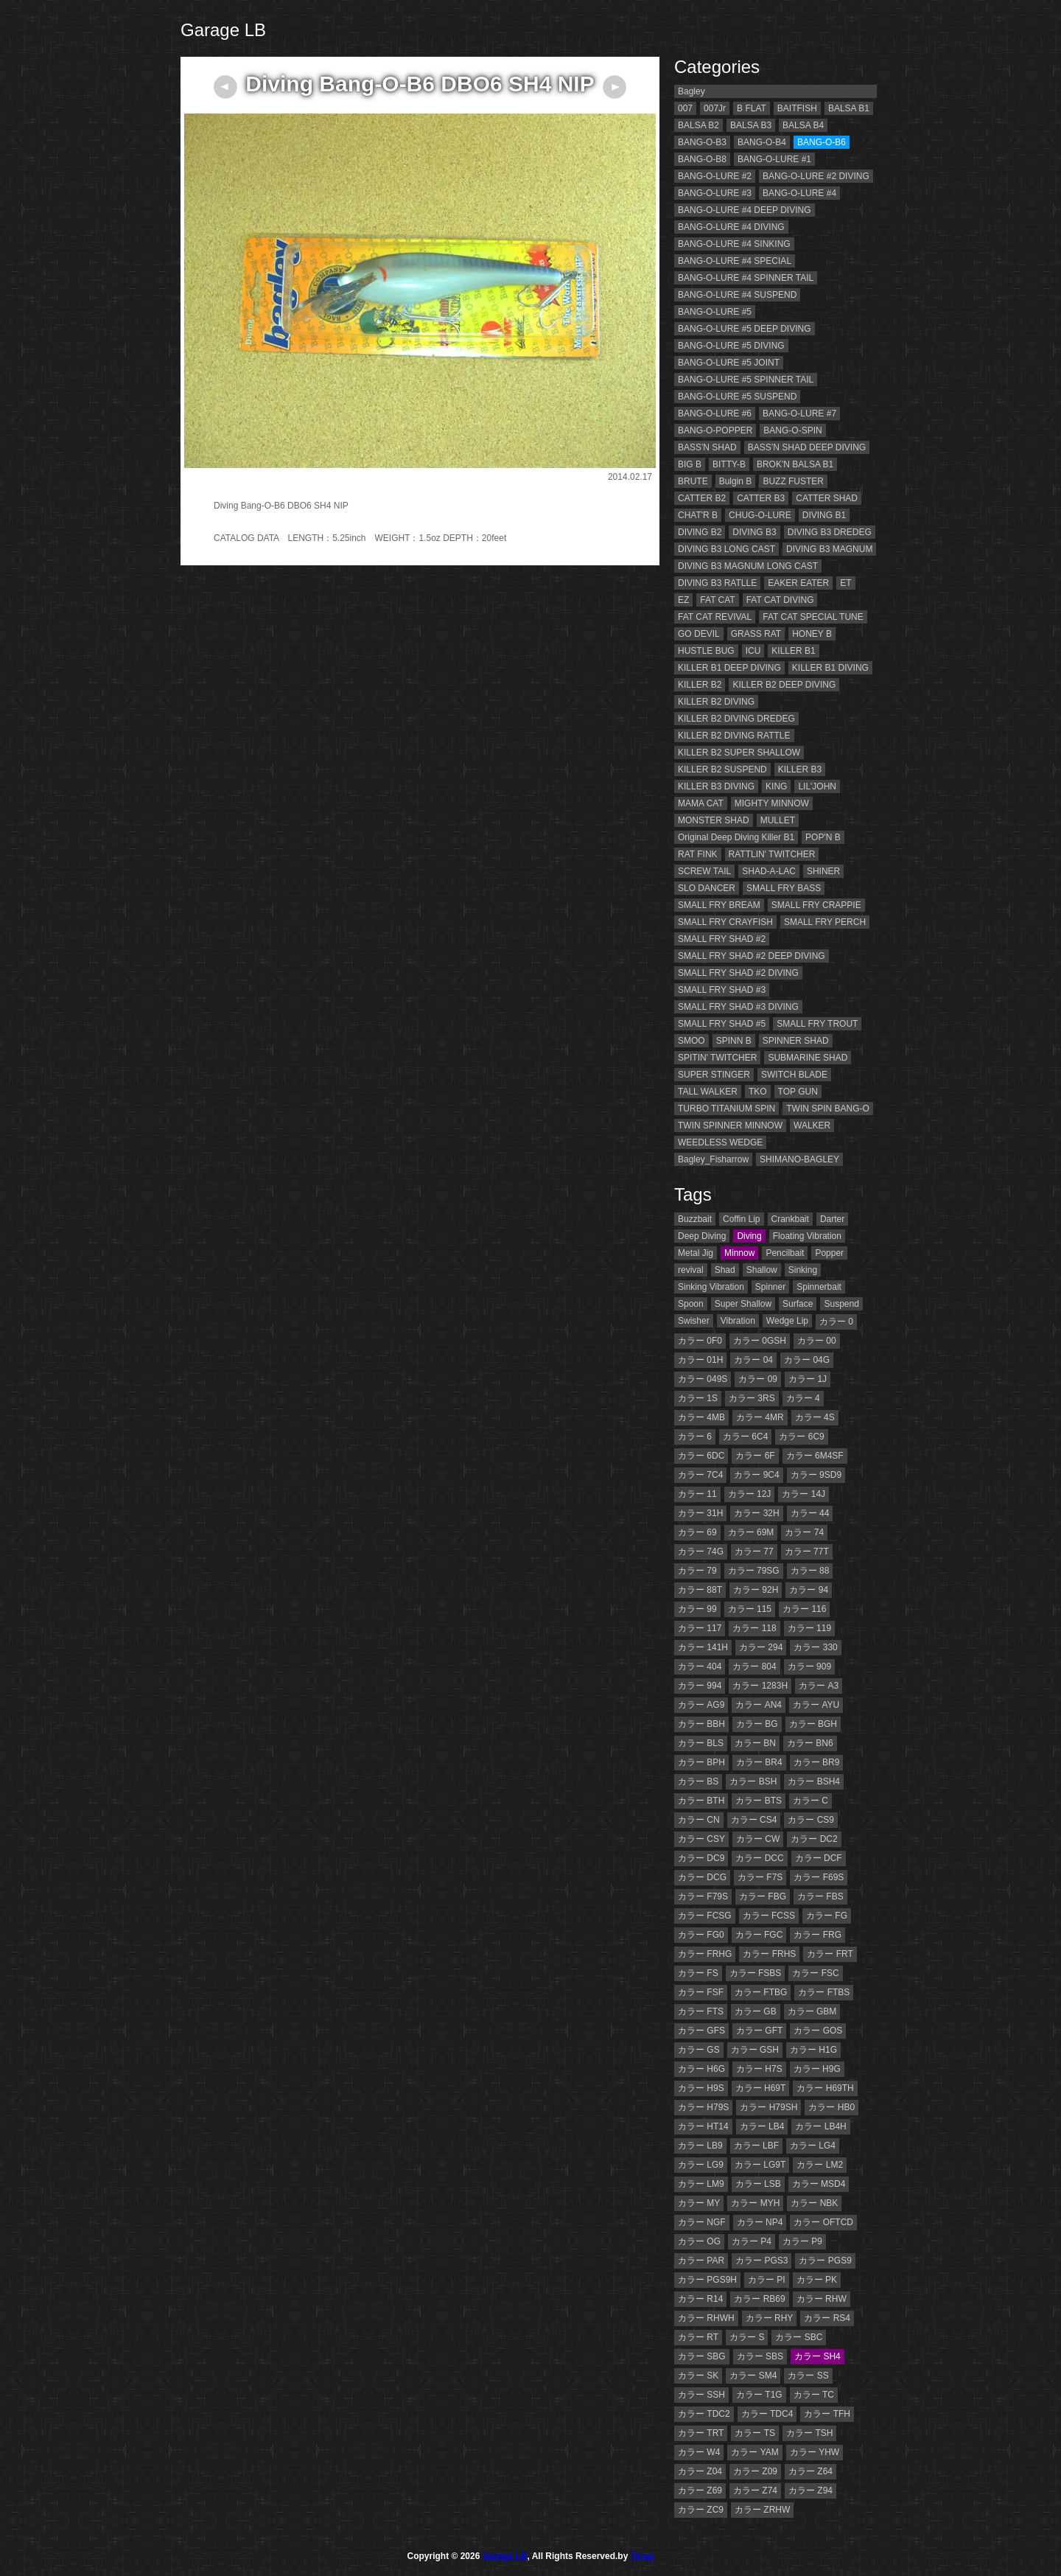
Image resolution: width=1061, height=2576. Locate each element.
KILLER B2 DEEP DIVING (784, 685)
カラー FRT (829, 1954)
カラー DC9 (701, 1858)
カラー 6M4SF (815, 1456)
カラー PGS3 (761, 2260)
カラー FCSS (769, 1915)
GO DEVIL (699, 634)
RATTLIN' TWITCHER (772, 854)
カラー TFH (827, 2414)
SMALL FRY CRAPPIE (816, 905)
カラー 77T (807, 1551)
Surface (797, 1304)
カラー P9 (802, 2241)
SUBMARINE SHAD (807, 1058)
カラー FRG (817, 1935)
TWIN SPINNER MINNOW (730, 1125)
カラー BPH (701, 1762)
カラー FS (698, 1973)
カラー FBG (762, 1896)
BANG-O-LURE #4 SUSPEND (737, 295)
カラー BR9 (817, 1762)
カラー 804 (754, 1666)
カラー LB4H (820, 2126)
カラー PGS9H (707, 2280)
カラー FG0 (701, 1935)
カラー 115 (749, 1609)
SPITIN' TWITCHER (717, 1058)
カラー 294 (760, 1647)
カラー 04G (807, 1360)
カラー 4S (815, 1417)
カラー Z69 (700, 2490)
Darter (832, 1219)
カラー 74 (804, 1532)
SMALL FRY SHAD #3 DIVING (738, 1007)
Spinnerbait (818, 1287)
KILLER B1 (793, 651)
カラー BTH (701, 1800)
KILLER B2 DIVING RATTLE (734, 735)
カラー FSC (815, 1973)
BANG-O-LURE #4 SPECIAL (734, 261)
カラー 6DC (701, 1456)
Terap (642, 2556)
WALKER (812, 1125)
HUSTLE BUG (706, 651)
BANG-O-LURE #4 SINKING (734, 244)
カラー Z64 (810, 2471)
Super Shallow (743, 1304)
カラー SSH (701, 2395)
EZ (683, 600)
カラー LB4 (762, 2126)
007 (685, 108)
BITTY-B (729, 464)
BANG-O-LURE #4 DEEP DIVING (744, 210)
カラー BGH (813, 1724)
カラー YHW (814, 2452)
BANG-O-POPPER (715, 430)
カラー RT (698, 2337)
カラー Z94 (810, 2490)
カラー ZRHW (762, 2510)
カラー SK (698, 2375)
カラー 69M (751, 1532)
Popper (829, 1253)
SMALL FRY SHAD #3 (722, 990)
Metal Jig (695, 1253)
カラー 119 (809, 1628)
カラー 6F (754, 1456)
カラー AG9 (701, 1705)
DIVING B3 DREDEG (830, 532)
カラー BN (755, 1743)
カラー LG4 (813, 2145)
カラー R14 (700, 2299)
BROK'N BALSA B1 (795, 464)
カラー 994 (699, 1685)
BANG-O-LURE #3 (715, 193)
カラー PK (816, 2280)
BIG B (689, 464)
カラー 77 (754, 1551)
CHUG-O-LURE (760, 515)
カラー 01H (700, 1360)
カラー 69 (697, 1532)
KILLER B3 (800, 769)
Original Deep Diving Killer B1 (736, 837)
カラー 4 (803, 1398)
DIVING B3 (754, 532)
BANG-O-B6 (821, 142)
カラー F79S (703, 1896)
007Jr (715, 108)
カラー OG (699, 2241)
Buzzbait (695, 1219)
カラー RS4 (827, 2318)
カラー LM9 (701, 2184)
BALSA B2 (698, 125)
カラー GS (699, 2050)
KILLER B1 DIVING (830, 668)
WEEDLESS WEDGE (720, 1142)
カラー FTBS (824, 1992)
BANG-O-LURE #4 (799, 193)
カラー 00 (816, 1341)
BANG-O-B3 (702, 142)
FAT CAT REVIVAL (715, 617)
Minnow (739, 1253)
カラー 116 (804, 1609)
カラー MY (699, 2203)
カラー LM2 (819, 2165)
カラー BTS (758, 1800)
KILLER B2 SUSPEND (722, 769)
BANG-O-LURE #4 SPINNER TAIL (745, 278)
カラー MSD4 (819, 2184)
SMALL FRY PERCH (825, 922)
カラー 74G (701, 1551)
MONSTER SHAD (713, 820)
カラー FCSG (705, 1915)
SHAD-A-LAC (769, 871)
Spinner (770, 1287)
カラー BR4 (759, 1762)
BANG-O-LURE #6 (715, 413)
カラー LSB (758, 2184)
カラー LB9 (700, 2145)
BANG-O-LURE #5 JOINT (729, 362)
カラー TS (755, 2433)
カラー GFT (759, 2030)
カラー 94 (808, 1590)
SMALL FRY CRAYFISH (725, 922)
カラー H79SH (768, 2107)
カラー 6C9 (801, 1436)
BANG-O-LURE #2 (715, 176)
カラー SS (808, 2375)
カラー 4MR (760, 1417)
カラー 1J (807, 1379)
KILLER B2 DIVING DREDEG (736, 718)
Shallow (761, 1270)
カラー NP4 (760, 2222)
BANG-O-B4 (762, 142)
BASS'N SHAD (707, 447)
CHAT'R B (698, 515)
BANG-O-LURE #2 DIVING (816, 176)
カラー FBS (820, 1896)
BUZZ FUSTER (793, 481)
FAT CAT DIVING (780, 600)
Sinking (802, 1270)
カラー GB (756, 2011)
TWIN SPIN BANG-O (827, 1108)
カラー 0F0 (700, 1341)
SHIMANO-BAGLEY (799, 1159)
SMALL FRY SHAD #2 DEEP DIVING (751, 956)
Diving (749, 1236)
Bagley (691, 91)
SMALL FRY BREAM (719, 905)
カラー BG (757, 1724)
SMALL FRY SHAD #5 (722, 1024)
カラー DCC (759, 1858)
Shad (725, 1270)
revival (691, 1270)
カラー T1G (759, 2395)
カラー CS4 (754, 1820)
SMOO (691, 1041)
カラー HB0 (831, 2107)
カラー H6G (701, 2069)
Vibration (738, 1321)
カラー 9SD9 (816, 1475)
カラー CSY (701, 1839)
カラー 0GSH (759, 1341)
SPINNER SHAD (796, 1041)
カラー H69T (760, 2088)
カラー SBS (760, 2356)
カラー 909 (809, 1666)
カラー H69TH (824, 2088)
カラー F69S (819, 1877)
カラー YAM (754, 2452)
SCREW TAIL (704, 871)
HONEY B (812, 634)
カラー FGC (759, 1935)
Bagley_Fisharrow (713, 1159)
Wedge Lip (787, 1321)
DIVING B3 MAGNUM (829, 549)
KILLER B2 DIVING (716, 702)
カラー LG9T (760, 2165)
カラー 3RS (752, 1398)
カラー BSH (753, 1781)
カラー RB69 (759, 2299)
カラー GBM (812, 2011)
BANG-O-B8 (702, 159)
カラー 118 (754, 1628)
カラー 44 (810, 1513)
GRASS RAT (756, 634)
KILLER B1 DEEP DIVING (729, 668)
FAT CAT (717, 600)
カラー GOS (818, 2030)
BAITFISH (797, 108)
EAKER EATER (798, 583)
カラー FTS (701, 2011)
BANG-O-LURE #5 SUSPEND (737, 396)
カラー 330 (815, 1647)
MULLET (777, 820)
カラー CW (758, 1839)
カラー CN (699, 1820)
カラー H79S (703, 2107)
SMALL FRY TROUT (817, 1024)
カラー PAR (701, 2260)
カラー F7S (760, 1877)
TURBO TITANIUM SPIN (726, 1108)
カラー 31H (700, 1513)
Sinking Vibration (711, 1287)
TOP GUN (798, 1091)
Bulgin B (735, 481)
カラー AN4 (758, 1705)
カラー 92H (755, 1590)
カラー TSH (809, 2433)
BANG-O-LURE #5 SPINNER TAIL (745, 379)
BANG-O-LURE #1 (774, 159)
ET (845, 583)
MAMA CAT (701, 803)
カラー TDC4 (767, 2414)
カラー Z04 (700, 2471)
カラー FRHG (705, 1954)
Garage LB (223, 30)
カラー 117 (699, 1628)
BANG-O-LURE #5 (715, 312)
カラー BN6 (810, 1743)
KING (776, 786)
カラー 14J (803, 1494)
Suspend (841, 1304)
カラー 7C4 (700, 1475)
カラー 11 (697, 1494)
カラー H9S (701, 2088)
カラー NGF (702, 2222)
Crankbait (790, 1219)
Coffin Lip (741, 1219)
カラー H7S (759, 2069)
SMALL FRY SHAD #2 (722, 939)
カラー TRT (701, 2433)
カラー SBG (702, 2356)
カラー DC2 (814, 1839)
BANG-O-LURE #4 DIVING (731, 227)
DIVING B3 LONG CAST (726, 549)
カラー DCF (818, 1858)
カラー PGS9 (825, 2260)
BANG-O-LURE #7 (799, 413)
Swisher (694, 1321)
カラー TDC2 (704, 2414)
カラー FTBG (761, 1992)
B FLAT (751, 108)
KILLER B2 (699, 685)
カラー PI (766, 2280)
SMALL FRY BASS (783, 888)
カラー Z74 (755, 2490)
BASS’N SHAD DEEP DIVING (807, 447)
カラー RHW (821, 2299)
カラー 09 (757, 1379)
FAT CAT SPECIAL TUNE (813, 617)
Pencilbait (785, 1253)
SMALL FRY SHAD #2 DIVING (738, 973)
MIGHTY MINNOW (772, 803)
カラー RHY (770, 2318)
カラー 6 (695, 1436)
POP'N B (823, 837)
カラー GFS (701, 2030)
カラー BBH (701, 1724)
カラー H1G (813, 2050)
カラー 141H (703, 1647)
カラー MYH (755, 2203)
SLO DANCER (706, 888)
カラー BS (698, 1781)
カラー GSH (755, 2050)
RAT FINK (698, 854)
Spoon (691, 1304)
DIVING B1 (824, 515)
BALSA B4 (803, 125)
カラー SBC (798, 2337)
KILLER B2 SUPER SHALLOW (739, 752)
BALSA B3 (750, 125)
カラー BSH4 (814, 1781)
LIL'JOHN (817, 786)
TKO (758, 1091)
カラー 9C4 (756, 1475)
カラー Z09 (755, 2471)
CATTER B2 (702, 498)
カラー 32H (756, 1513)
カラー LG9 (701, 2165)
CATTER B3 (761, 498)
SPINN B (734, 1041)
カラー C (810, 1800)
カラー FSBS (755, 1973)
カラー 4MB (701, 1417)
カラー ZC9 (701, 2510)
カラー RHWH (706, 2318)
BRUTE (693, 481)
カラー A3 (818, 1685)
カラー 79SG (754, 1571)
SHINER (823, 871)
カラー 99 (697, 1609)
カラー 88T (700, 1590)
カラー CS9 (811, 1820)
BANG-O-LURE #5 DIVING (731, 346)
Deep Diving (702, 1236)
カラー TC (814, 2395)
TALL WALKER (708, 1091)
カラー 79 (697, 1571)
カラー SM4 (753, 2375)
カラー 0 (836, 1321)
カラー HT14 (703, 2126)
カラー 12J (749, 1494)
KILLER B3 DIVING (716, 786)
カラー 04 (753, 1360)
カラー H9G (817, 2069)
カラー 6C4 (745, 1436)
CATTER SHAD (827, 498)
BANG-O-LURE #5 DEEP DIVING (744, 329)
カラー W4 (699, 2452)
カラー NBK (814, 2203)
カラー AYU (816, 1705)
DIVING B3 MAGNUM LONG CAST (748, 566)
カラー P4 (751, 2241)
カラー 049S (702, 1379)
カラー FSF (701, 1992)
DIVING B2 (699, 532)
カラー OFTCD (823, 2222)
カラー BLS (701, 1743)
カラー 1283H (760, 1685)
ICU (753, 651)
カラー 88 (810, 1571)
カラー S (746, 2337)
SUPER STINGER (714, 1074)
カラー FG (826, 1915)
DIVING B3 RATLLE (717, 583)
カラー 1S (698, 1398)
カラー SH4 (817, 2356)
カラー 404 (699, 1666)
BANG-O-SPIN (792, 430)
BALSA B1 (848, 108)
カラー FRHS (769, 1954)
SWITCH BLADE (794, 1074)
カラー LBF (756, 2145)
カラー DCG (702, 1877)
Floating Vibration (807, 1236)
